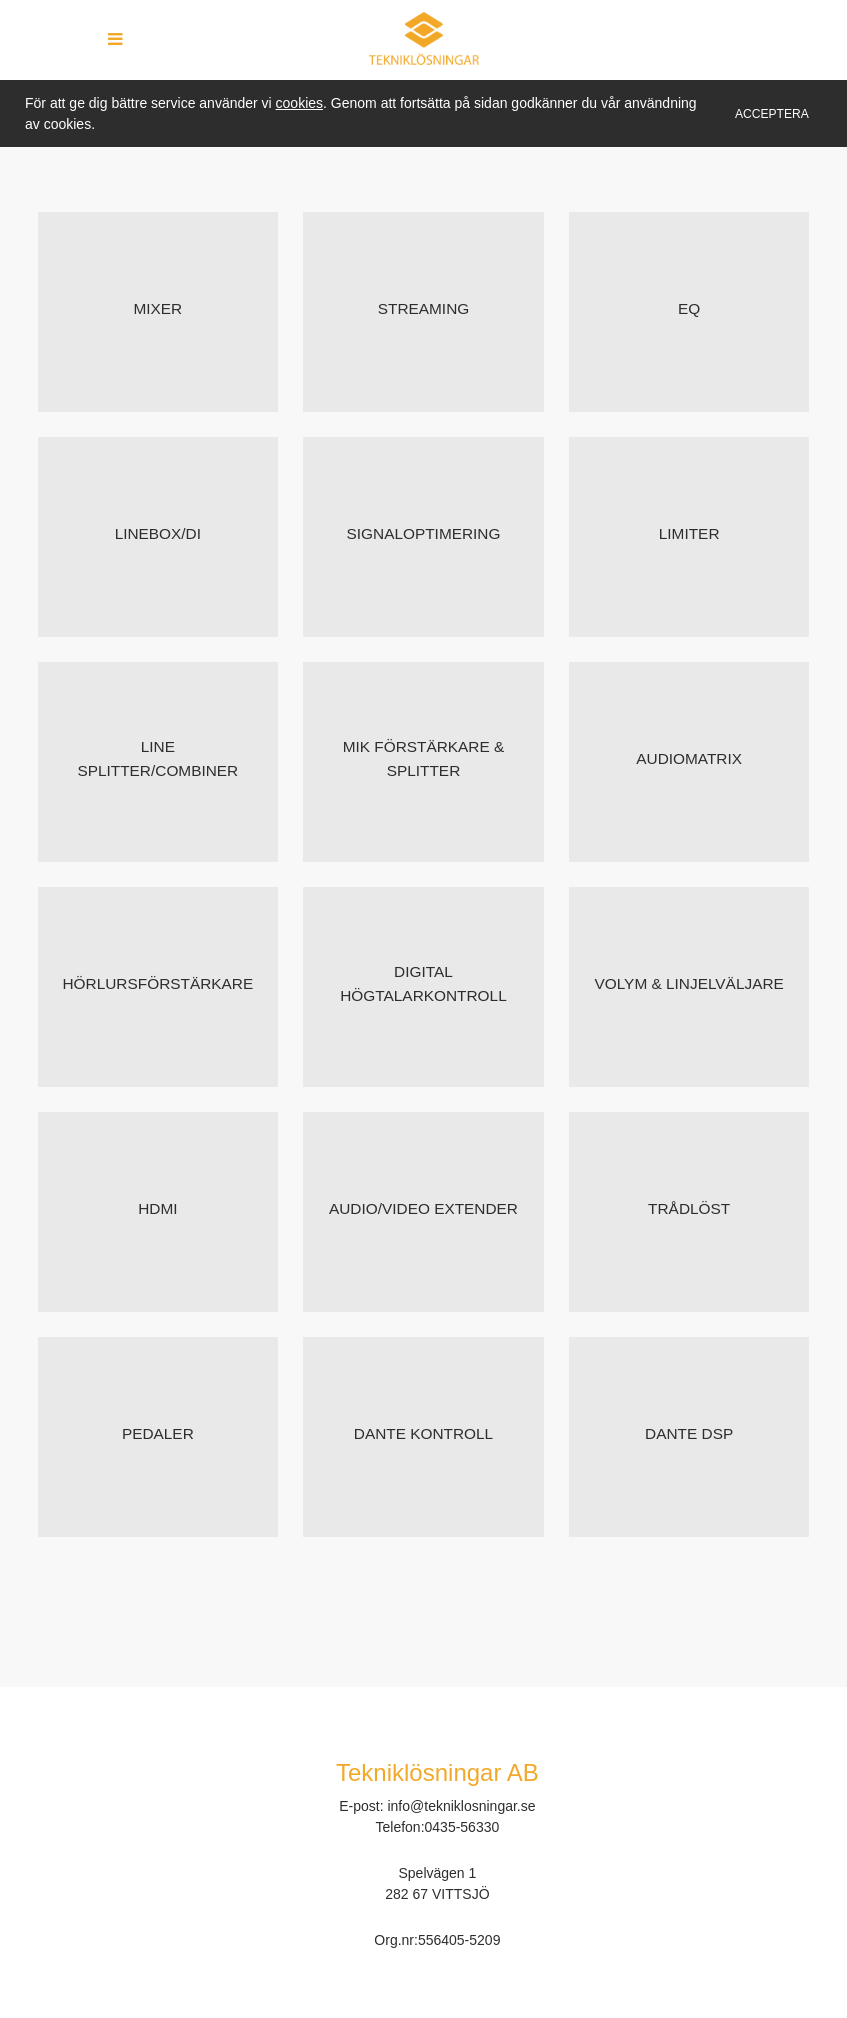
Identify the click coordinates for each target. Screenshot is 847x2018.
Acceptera (772, 114)
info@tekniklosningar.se (461, 1806)
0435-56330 (462, 1827)
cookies (299, 103)
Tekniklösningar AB (437, 1772)
